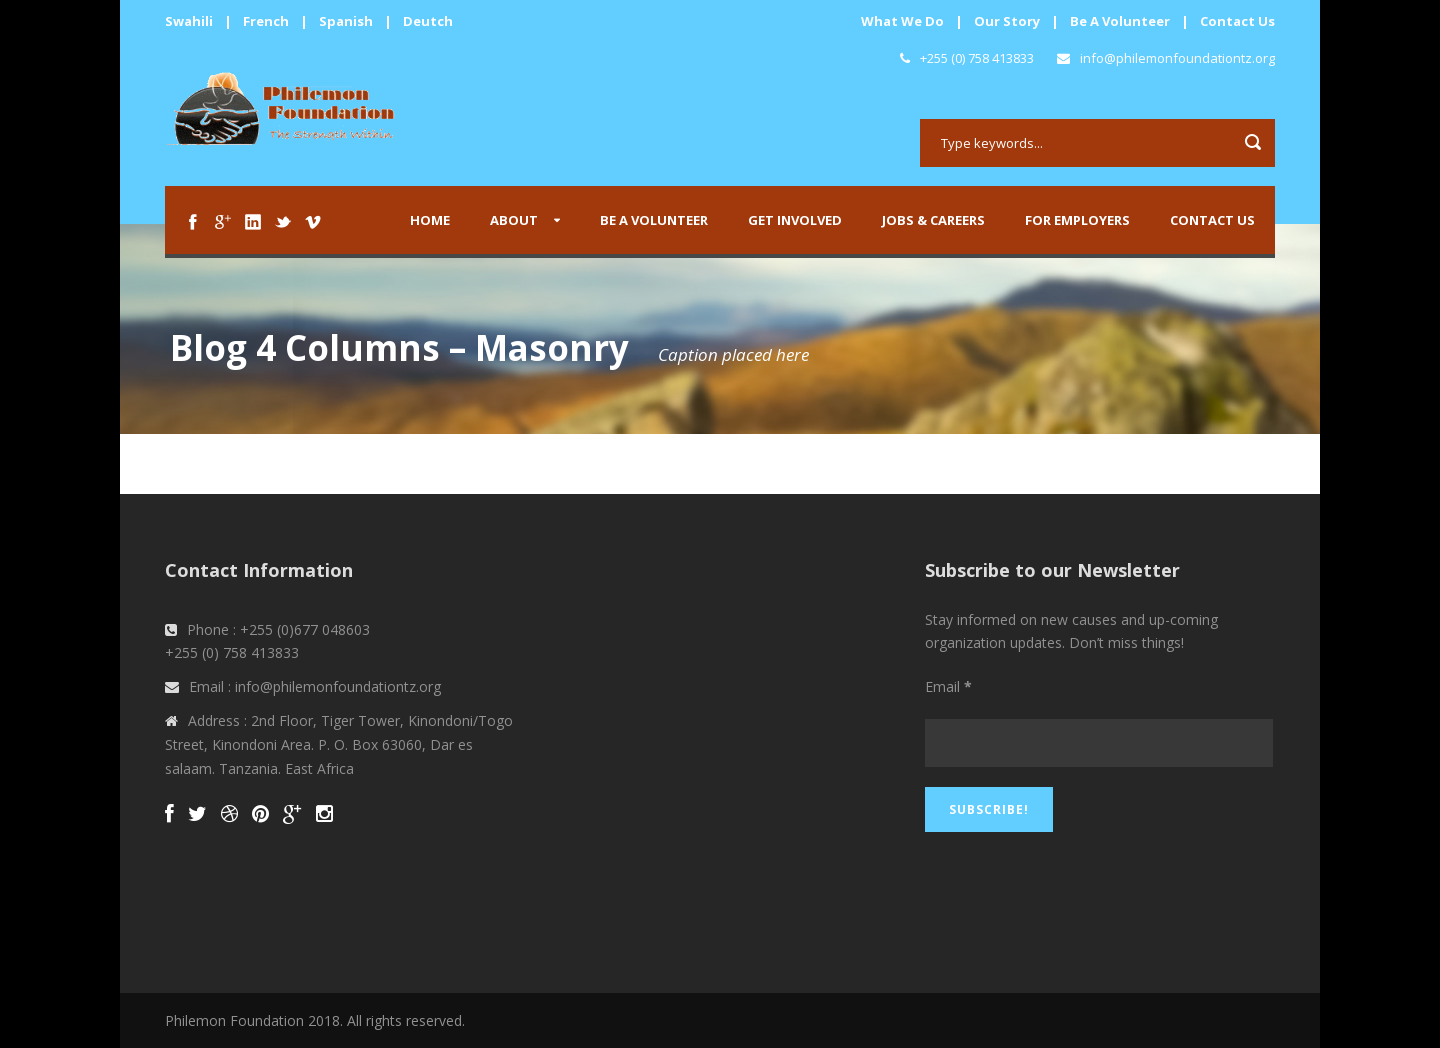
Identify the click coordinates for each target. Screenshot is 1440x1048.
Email (948, 686)
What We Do (902, 21)
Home (430, 220)
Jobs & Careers (933, 220)
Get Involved (795, 220)
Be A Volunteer (1120, 21)
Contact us (1212, 220)
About (514, 220)
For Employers (1077, 220)
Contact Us (1237, 21)
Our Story (1007, 21)
